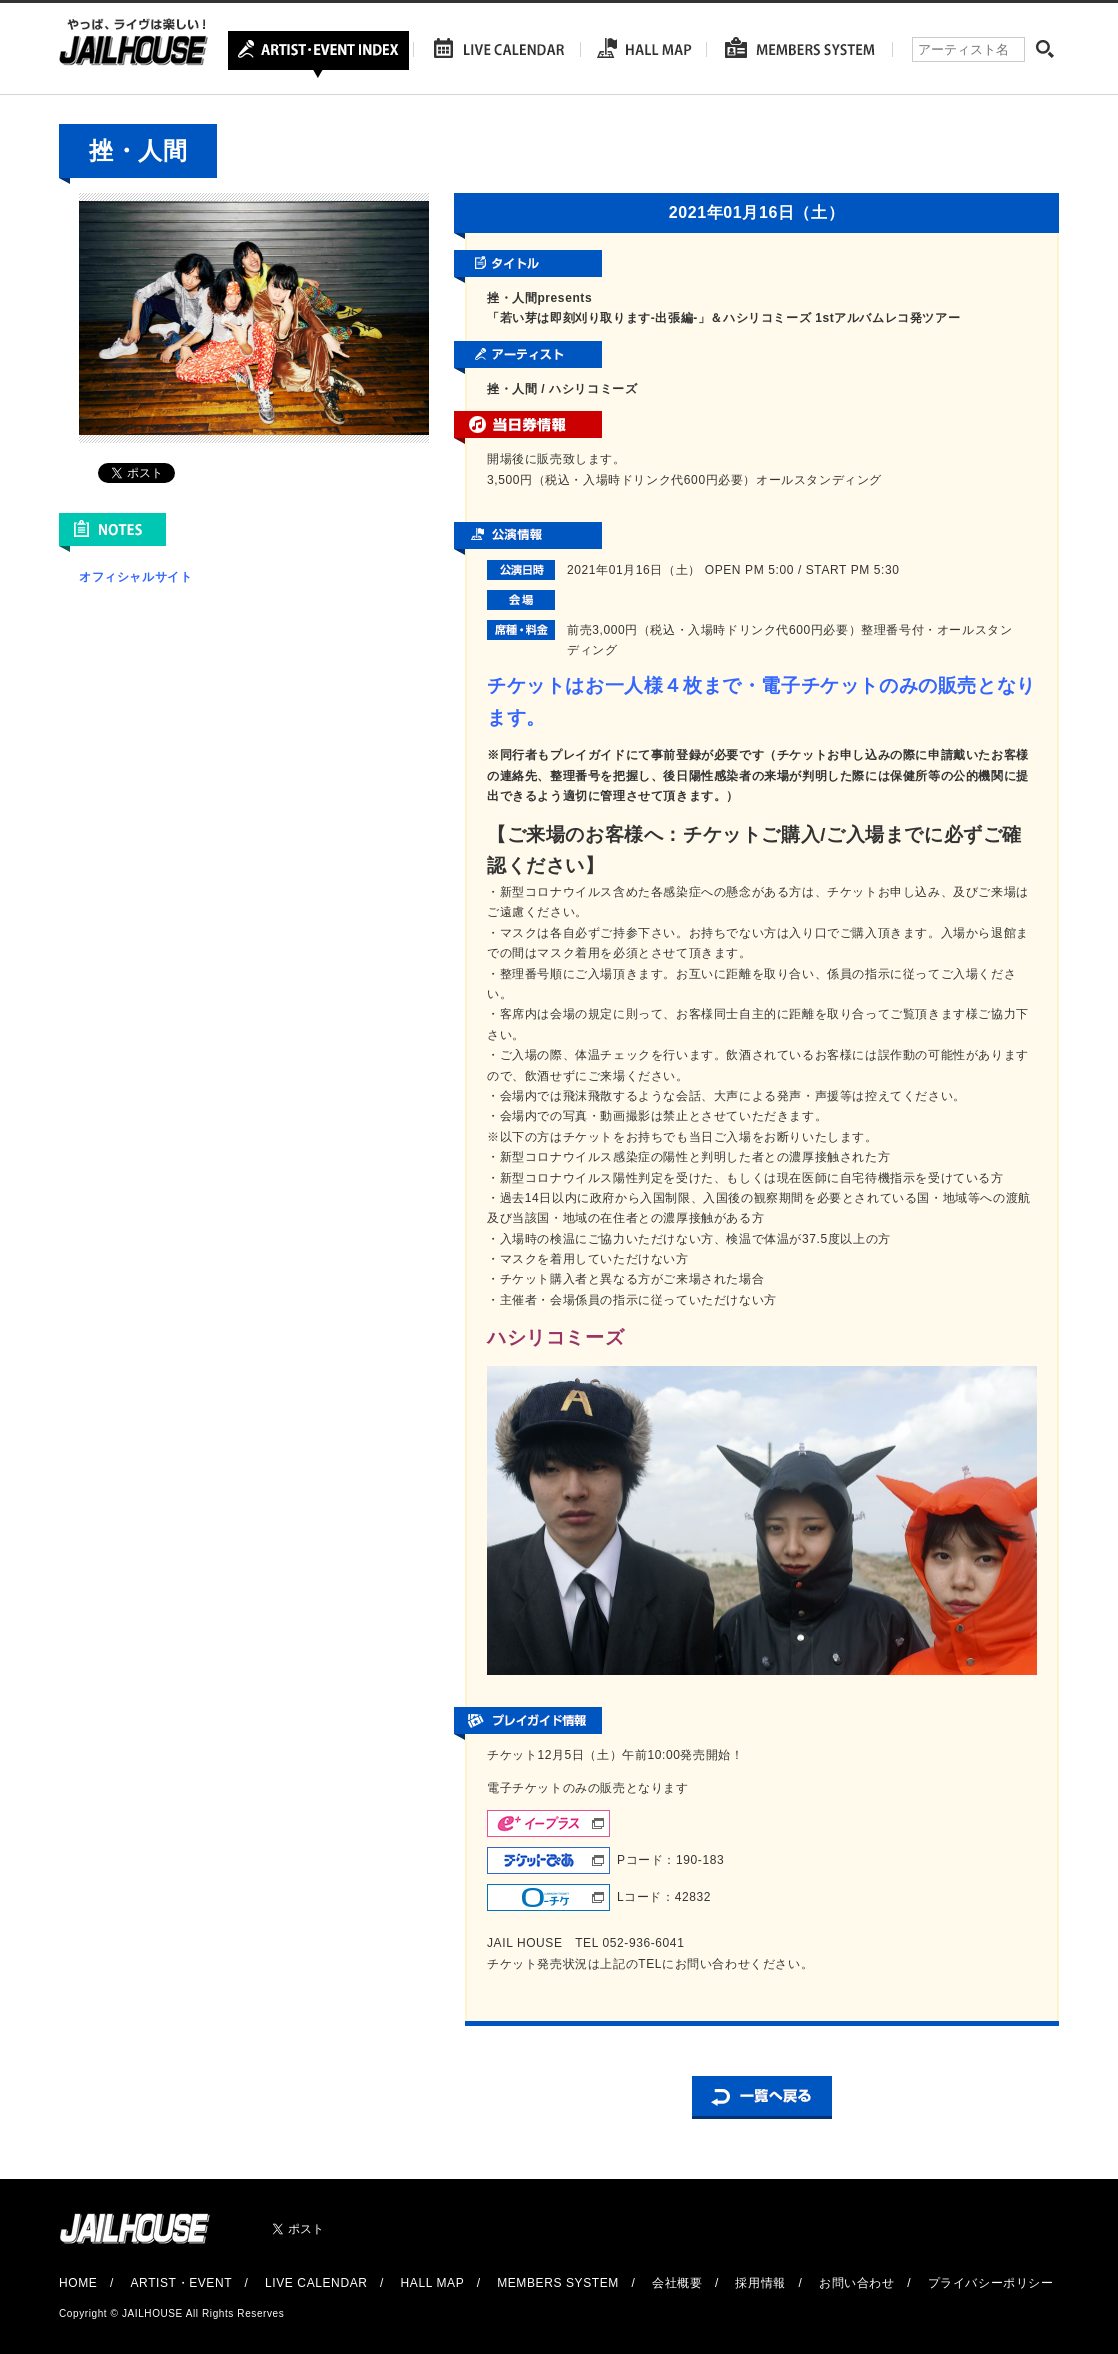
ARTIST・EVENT (180, 2283)
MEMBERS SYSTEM (558, 2283)
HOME (78, 2283)
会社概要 (677, 2283)
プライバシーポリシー (991, 2283)
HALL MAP (433, 2283)
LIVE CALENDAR (316, 2283)
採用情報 (760, 2283)
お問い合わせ (857, 2283)
